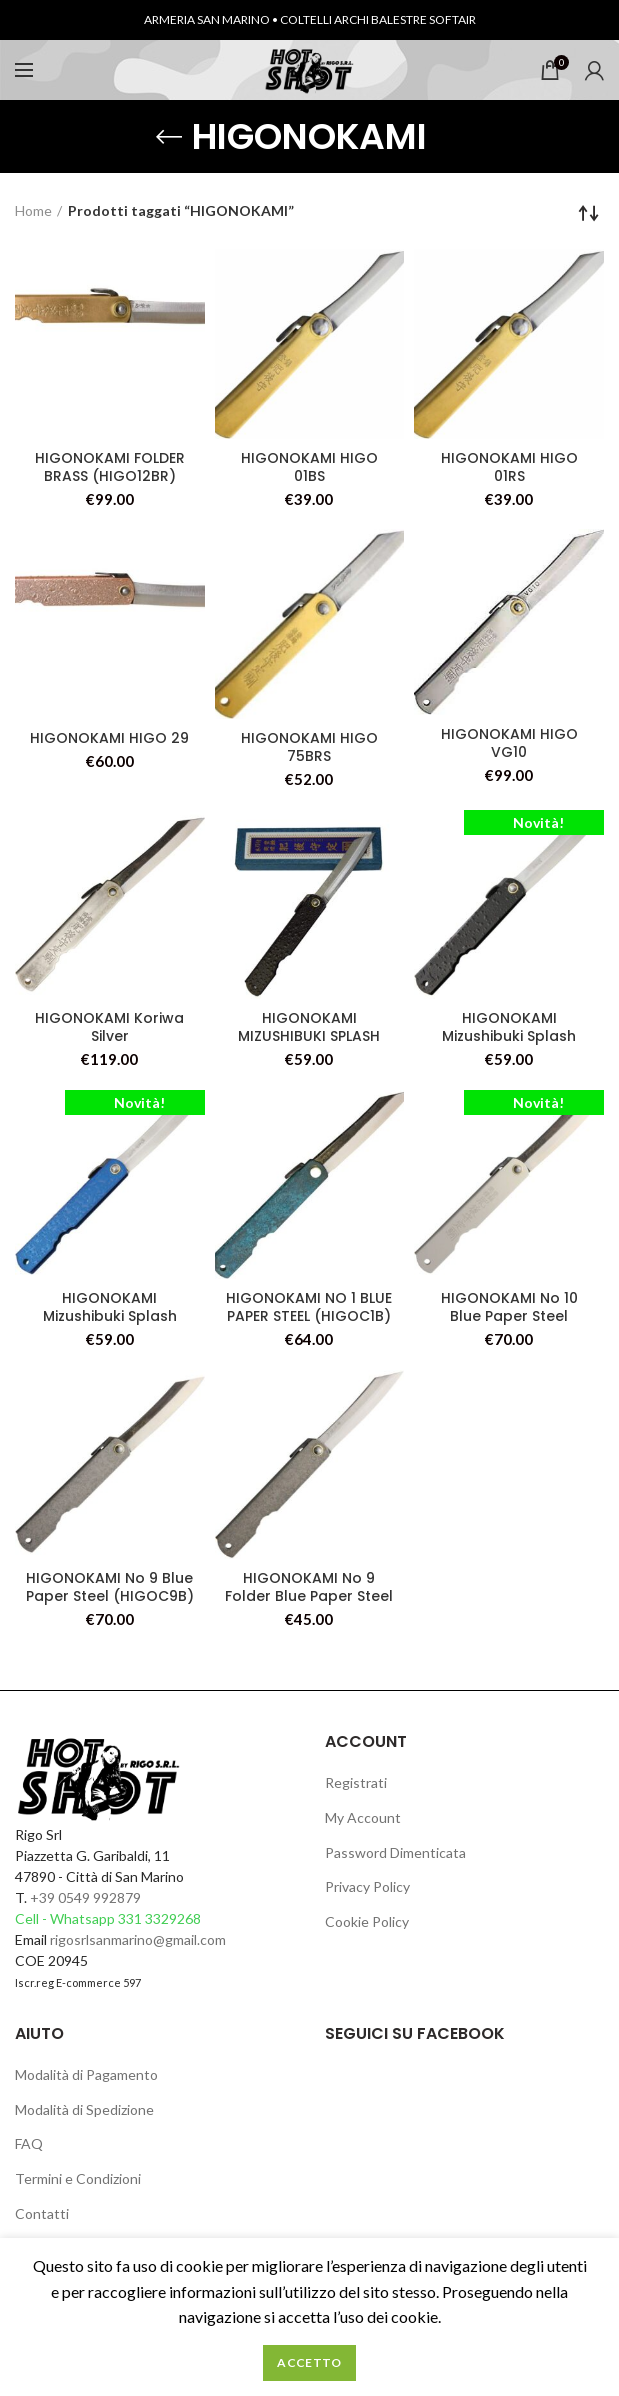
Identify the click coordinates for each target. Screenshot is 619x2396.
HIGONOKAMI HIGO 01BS (309, 467)
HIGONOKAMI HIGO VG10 (509, 743)
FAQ (29, 2143)
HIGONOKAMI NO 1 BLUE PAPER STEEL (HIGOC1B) (309, 1307)
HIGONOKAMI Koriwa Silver (109, 1027)
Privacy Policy (367, 1886)
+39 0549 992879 (85, 1897)
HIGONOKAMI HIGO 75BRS (309, 747)
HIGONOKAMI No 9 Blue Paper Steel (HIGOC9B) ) (110, 1596)
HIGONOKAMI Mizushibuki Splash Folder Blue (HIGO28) (109, 1316)
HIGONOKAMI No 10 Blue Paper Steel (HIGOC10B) (509, 1316)
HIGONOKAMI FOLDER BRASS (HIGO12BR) (110, 467)
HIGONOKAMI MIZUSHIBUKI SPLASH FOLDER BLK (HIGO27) (309, 1036)
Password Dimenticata (395, 1852)
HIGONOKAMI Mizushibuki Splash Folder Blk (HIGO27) (509, 1036)
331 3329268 (159, 1918)
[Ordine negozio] (589, 213)
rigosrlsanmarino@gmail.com (138, 1939)
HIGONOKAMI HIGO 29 (109, 738)
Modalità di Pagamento (86, 2074)
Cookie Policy (367, 1921)
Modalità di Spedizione (84, 2109)
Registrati (356, 1782)
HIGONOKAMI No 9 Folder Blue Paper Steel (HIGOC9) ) (309, 1596)
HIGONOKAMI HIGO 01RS (509, 467)
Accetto (309, 2362)
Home (33, 210)
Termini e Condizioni (78, 2178)
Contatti (42, 2213)
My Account (363, 1817)
